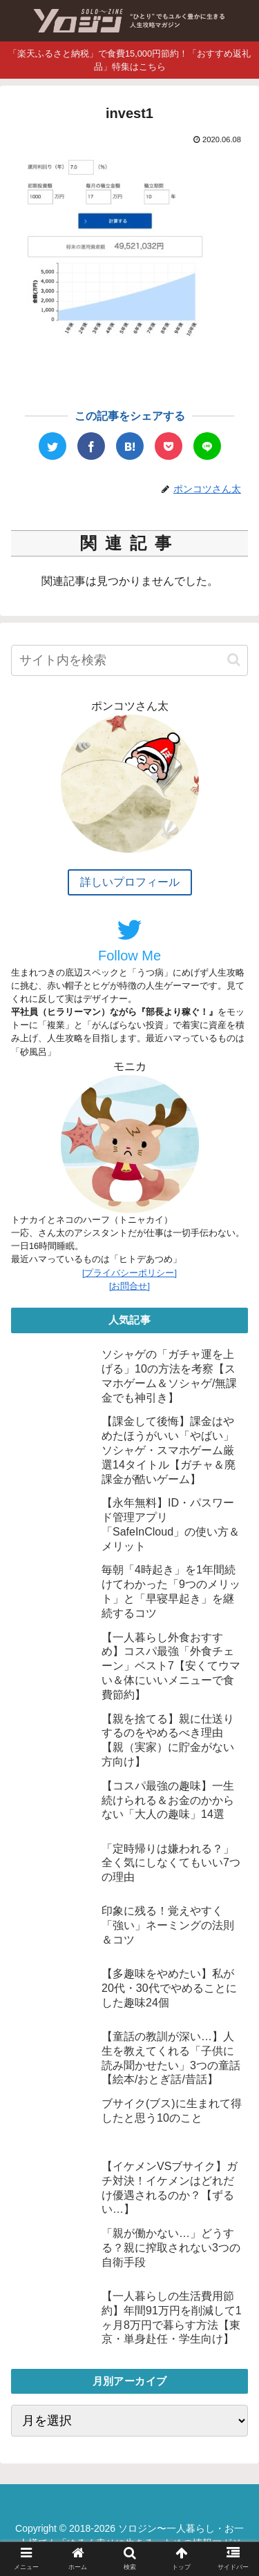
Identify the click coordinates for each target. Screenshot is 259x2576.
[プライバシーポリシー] (129, 1273)
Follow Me (129, 939)
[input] (129, 660)
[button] (234, 660)
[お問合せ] (129, 1286)
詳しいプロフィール (130, 882)
